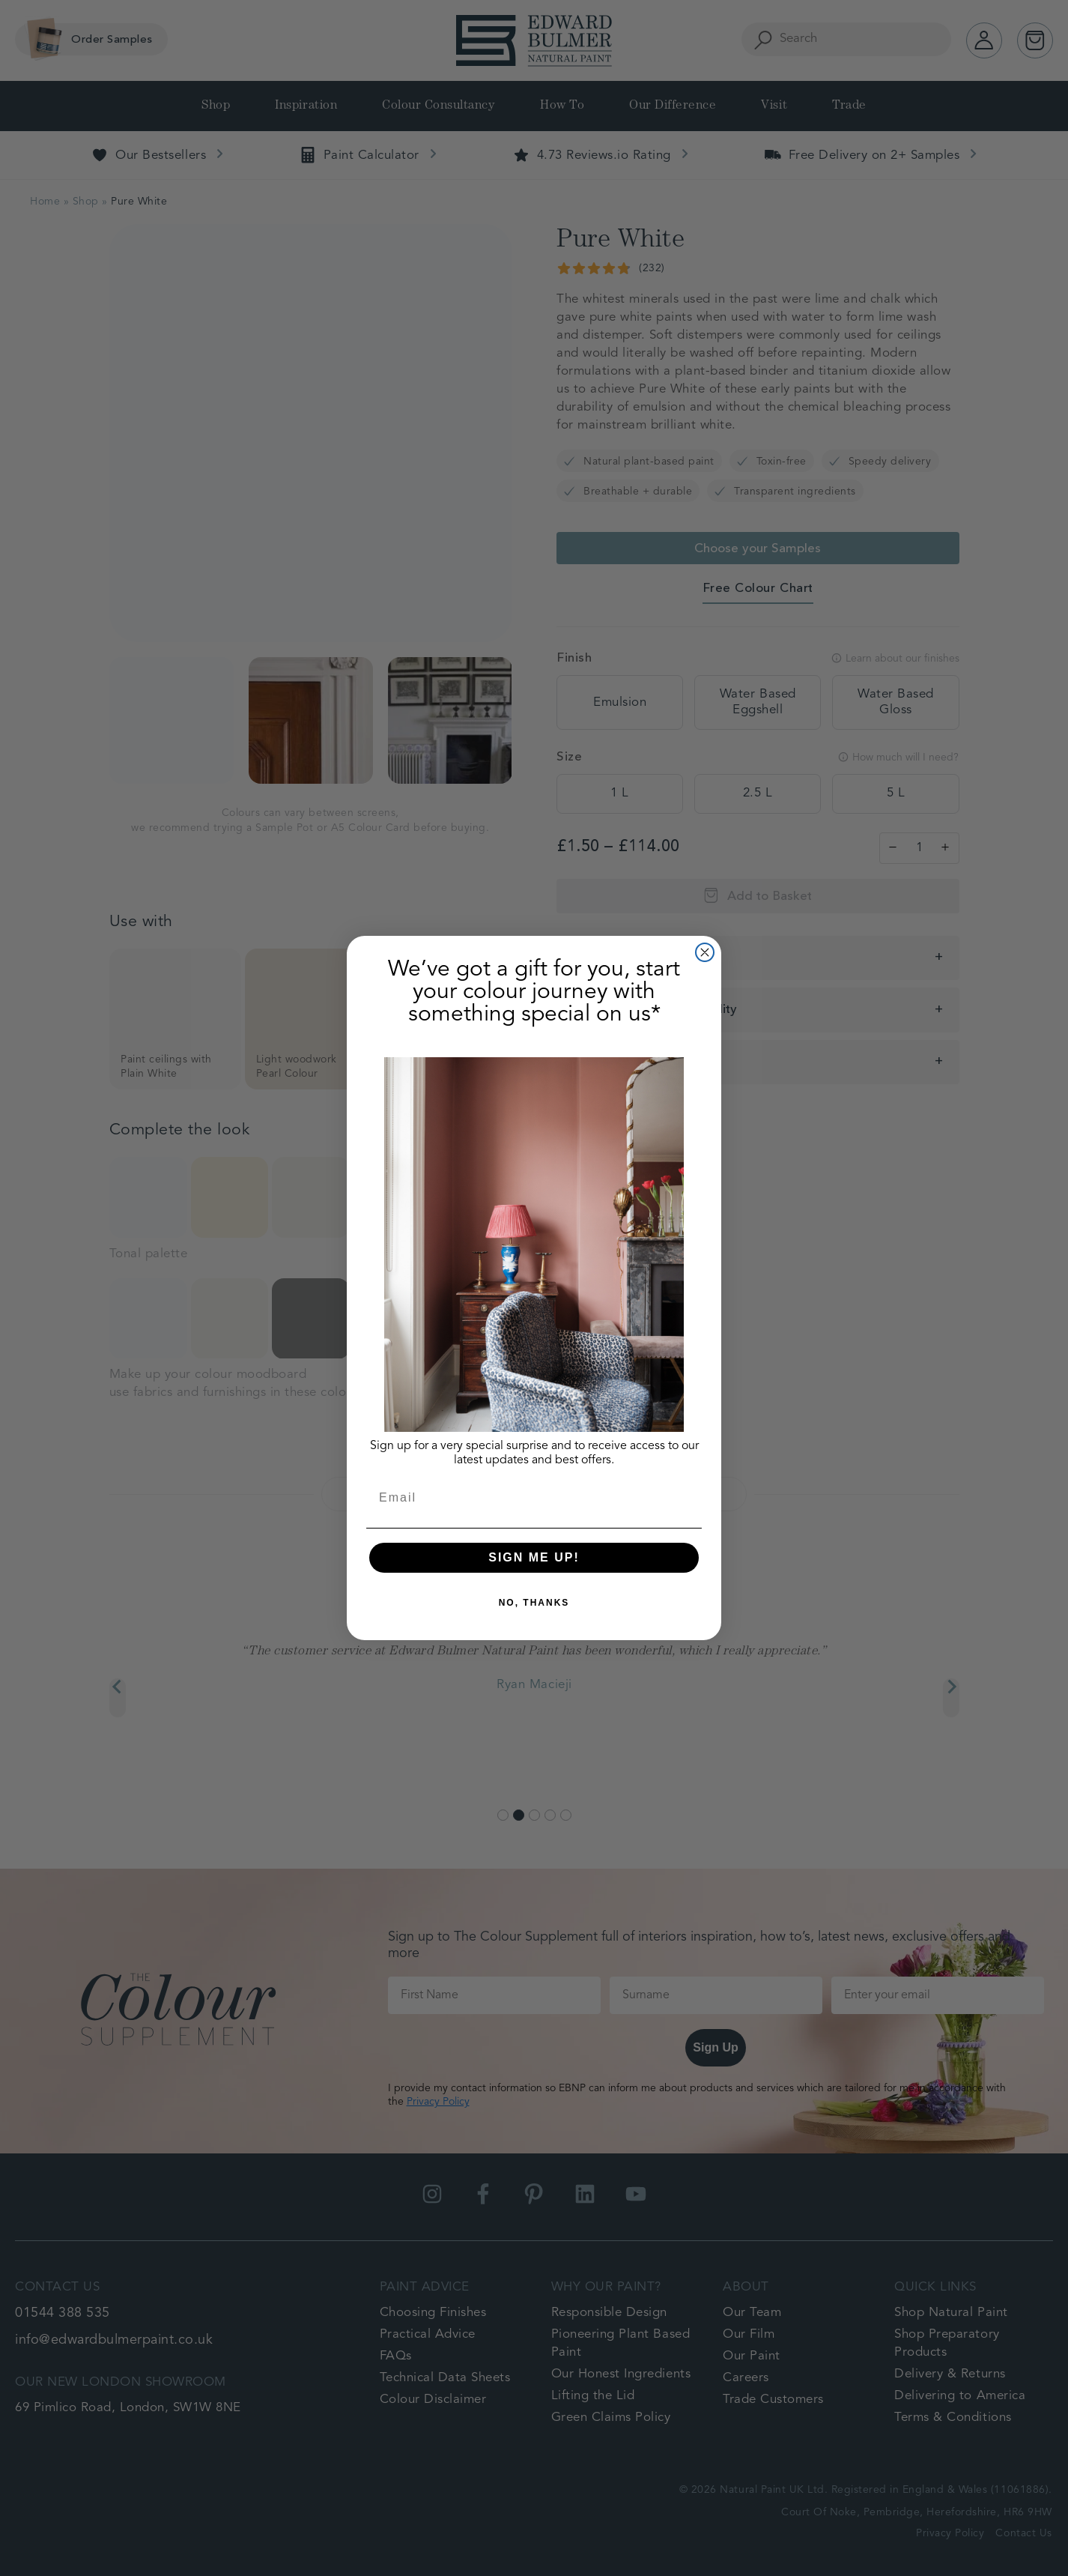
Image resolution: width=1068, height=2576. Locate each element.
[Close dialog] (705, 952)
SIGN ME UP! (534, 1557)
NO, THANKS (534, 1602)
